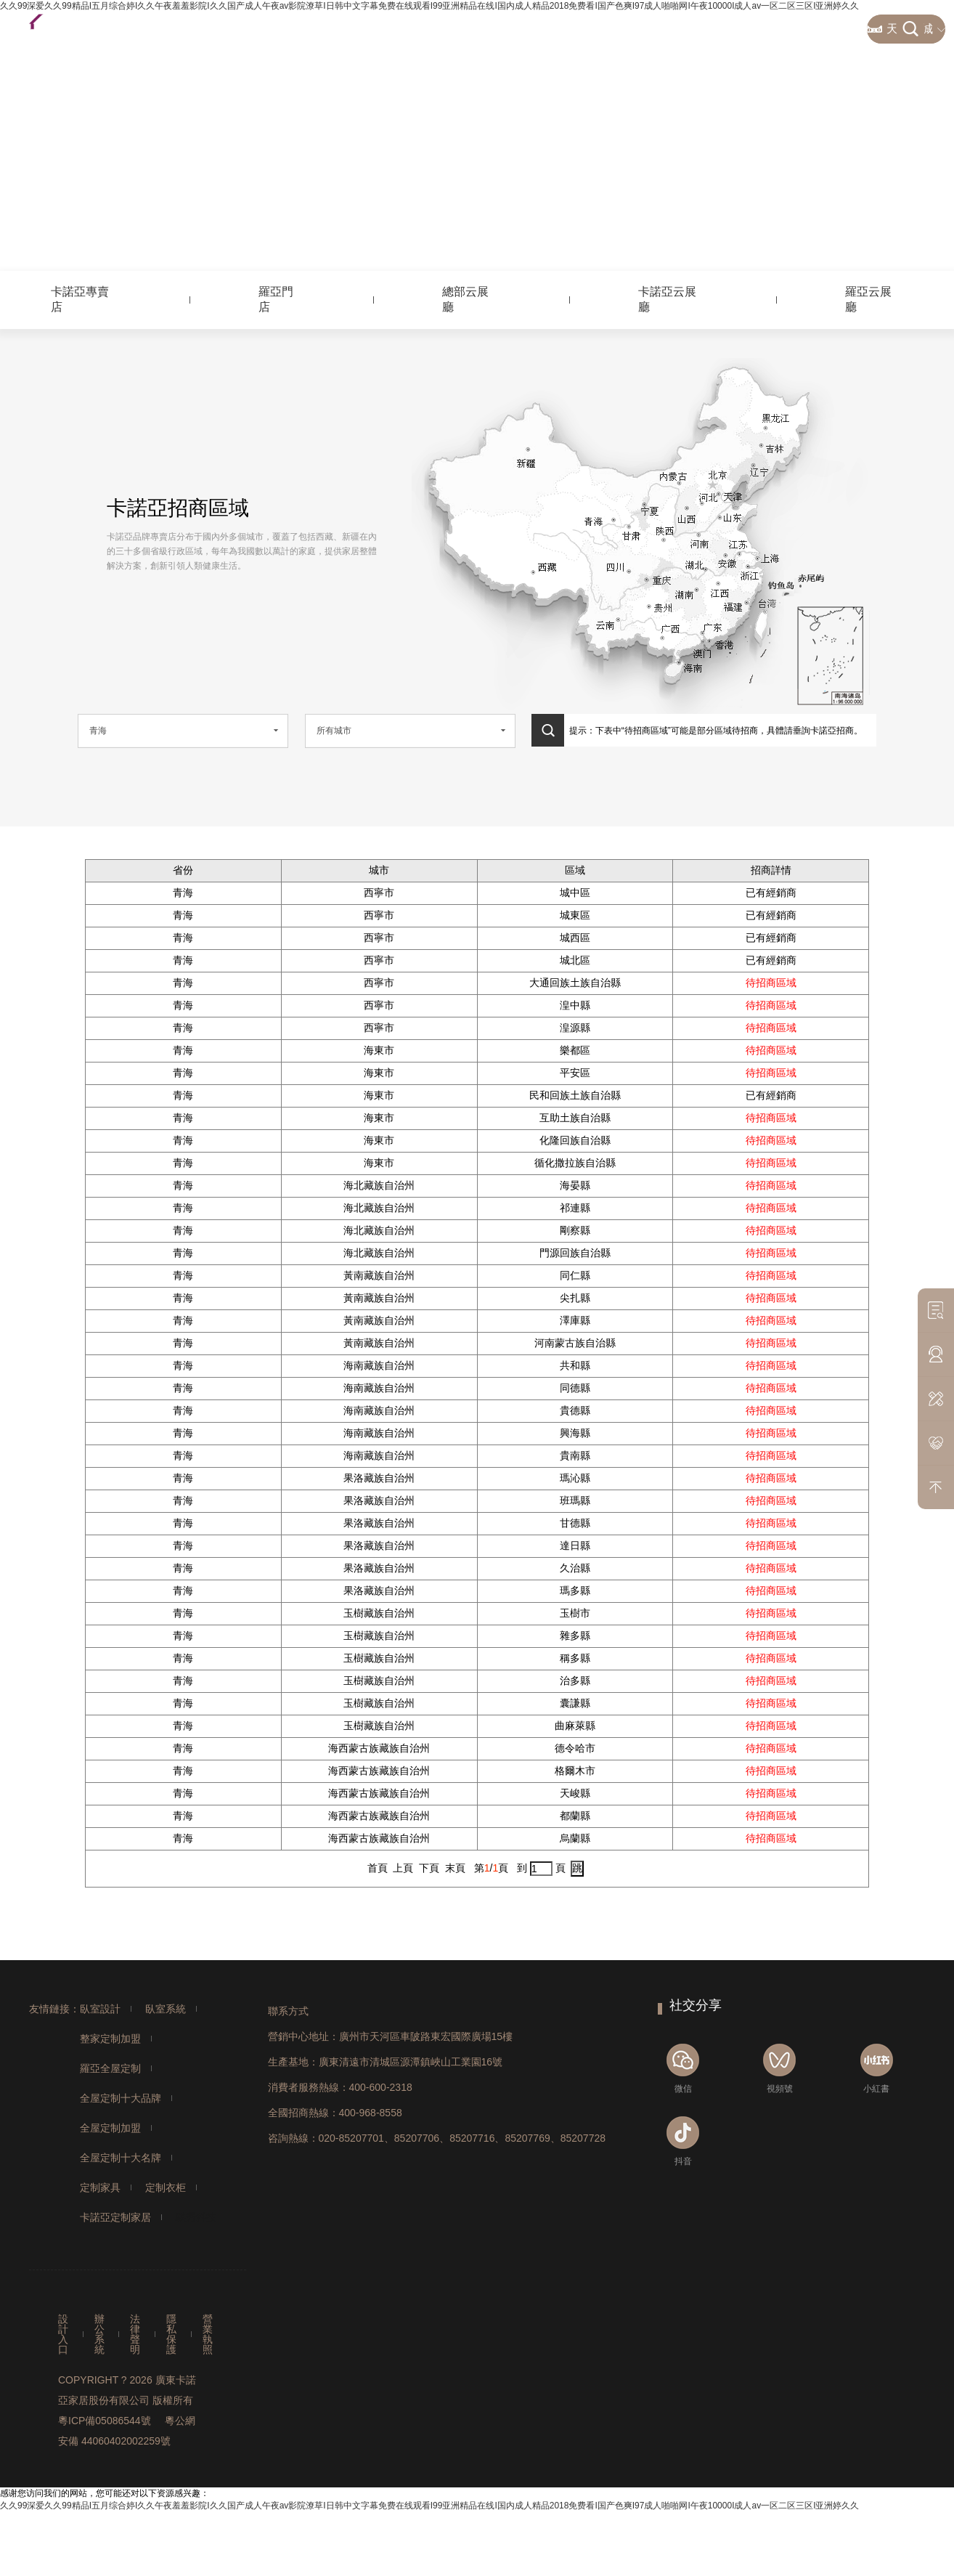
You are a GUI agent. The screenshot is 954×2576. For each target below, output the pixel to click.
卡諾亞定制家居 (115, 2217)
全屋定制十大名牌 (120, 2157)
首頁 (308, 29)
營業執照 (208, 2334)
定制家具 (100, 2187)
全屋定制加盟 (110, 2128)
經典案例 (824, 29)
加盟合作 (593, 29)
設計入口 (63, 2334)
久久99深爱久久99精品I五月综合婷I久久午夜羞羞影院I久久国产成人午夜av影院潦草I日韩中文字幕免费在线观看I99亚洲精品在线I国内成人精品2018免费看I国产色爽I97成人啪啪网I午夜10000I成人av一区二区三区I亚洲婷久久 (429, 2505)
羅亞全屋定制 (110, 2068)
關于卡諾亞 (746, 29)
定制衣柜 (165, 2187)
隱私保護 (171, 2334)
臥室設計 (100, 2009)
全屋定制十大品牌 (120, 2098)
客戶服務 (445, 29)
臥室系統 (165, 2009)
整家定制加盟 (110, 2038)
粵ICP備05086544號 (104, 2420)
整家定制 (371, 29)
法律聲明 (135, 2334)
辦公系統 (99, 2334)
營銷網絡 (520, 29)
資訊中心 (667, 29)
